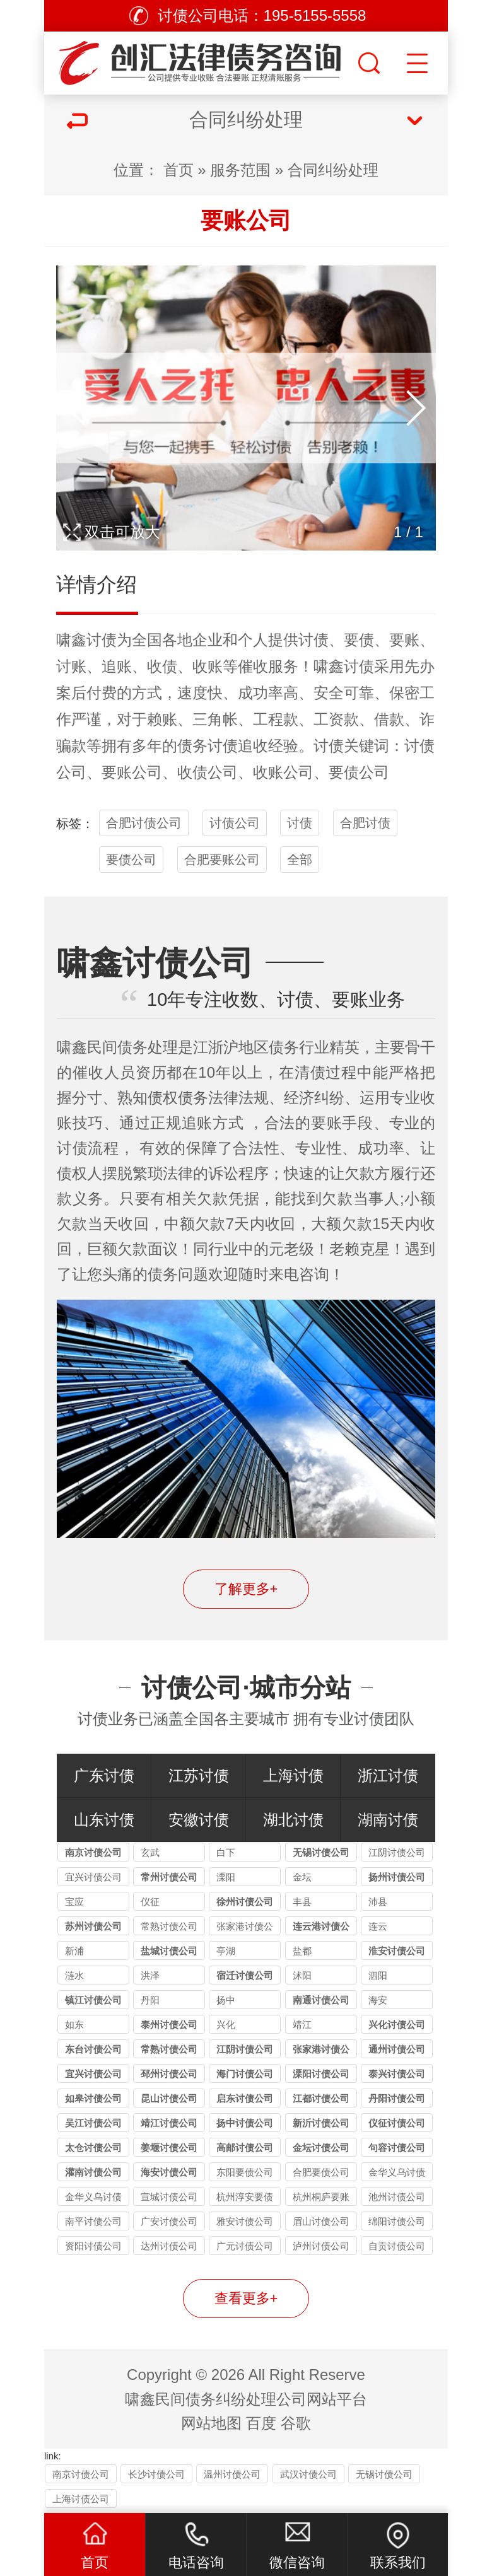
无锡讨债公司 (321, 1852)
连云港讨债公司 (321, 1928)
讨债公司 (234, 823)
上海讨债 (293, 1775)
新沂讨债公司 (321, 2123)
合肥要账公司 (222, 859)
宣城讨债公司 (169, 2196)
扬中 (225, 2000)
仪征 (150, 1901)
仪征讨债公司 (396, 2123)
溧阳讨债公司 (321, 2073)
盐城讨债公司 (169, 1950)
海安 (377, 2000)
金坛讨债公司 (321, 2147)
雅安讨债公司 (244, 2221)
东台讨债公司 (93, 2049)
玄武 (150, 1852)
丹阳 (150, 2000)
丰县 (302, 1901)
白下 (225, 1852)
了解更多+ (246, 1589)
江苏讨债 (198, 1775)
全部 (299, 859)
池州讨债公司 (396, 2196)
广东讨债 (104, 1775)
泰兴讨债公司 (396, 2073)
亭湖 (225, 1950)
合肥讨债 (365, 823)
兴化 (225, 2024)
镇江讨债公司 (93, 2000)
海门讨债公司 (244, 2073)
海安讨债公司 (169, 2172)
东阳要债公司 (244, 2172)
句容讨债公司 (396, 2147)
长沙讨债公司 (156, 2474)
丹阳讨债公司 (396, 2098)
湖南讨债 (388, 1819)
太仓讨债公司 (93, 2147)
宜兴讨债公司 (93, 1877)
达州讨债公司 (169, 2246)
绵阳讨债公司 (396, 2221)
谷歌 (296, 2423)
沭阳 (302, 1975)
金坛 (302, 1877)
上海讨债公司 (80, 2498)
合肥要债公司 (321, 2172)
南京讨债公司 (93, 1852)
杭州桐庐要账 (321, 2196)
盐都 (302, 1950)
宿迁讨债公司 (244, 1975)
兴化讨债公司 (396, 2024)
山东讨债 (104, 1819)
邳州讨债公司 (169, 2073)
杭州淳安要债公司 (244, 2198)
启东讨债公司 (244, 2098)
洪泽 (150, 1975)
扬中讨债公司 (244, 2123)
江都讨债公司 (321, 2098)
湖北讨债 (293, 1819)
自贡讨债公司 (396, 2246)
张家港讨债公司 (244, 1928)
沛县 (377, 1901)
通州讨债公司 (396, 2049)
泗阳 (377, 1975)
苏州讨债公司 (93, 1926)
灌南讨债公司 (93, 2172)
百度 (261, 2423)
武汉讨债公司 (308, 2474)
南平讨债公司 (93, 2221)
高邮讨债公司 (244, 2147)
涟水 (74, 1975)
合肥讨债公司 (144, 823)
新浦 (74, 1950)
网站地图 (211, 2423)
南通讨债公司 (321, 2000)
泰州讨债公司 (169, 2024)
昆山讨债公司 (169, 2098)
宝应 (74, 1901)
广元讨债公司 (244, 2246)
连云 (377, 1926)
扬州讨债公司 (396, 1877)
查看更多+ (246, 2298)
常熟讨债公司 (169, 1926)
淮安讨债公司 (396, 1950)
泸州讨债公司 (321, 2246)
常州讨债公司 (169, 1877)
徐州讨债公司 (244, 1901)
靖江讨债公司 (169, 2123)
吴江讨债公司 (93, 2123)
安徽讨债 (198, 1819)
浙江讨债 (388, 1775)
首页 (178, 169)
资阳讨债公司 (93, 2246)
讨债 (101, 639)
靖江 (302, 2024)
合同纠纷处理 (333, 169)
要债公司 (131, 859)
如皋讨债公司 (93, 2098)
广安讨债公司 (169, 2221)
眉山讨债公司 (321, 2221)
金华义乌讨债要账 (93, 2198)
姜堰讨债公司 (169, 2147)
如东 (74, 2024)
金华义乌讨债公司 (396, 2174)
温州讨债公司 (232, 2474)
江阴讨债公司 (396, 1852)
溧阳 (225, 1877)
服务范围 (240, 169)
